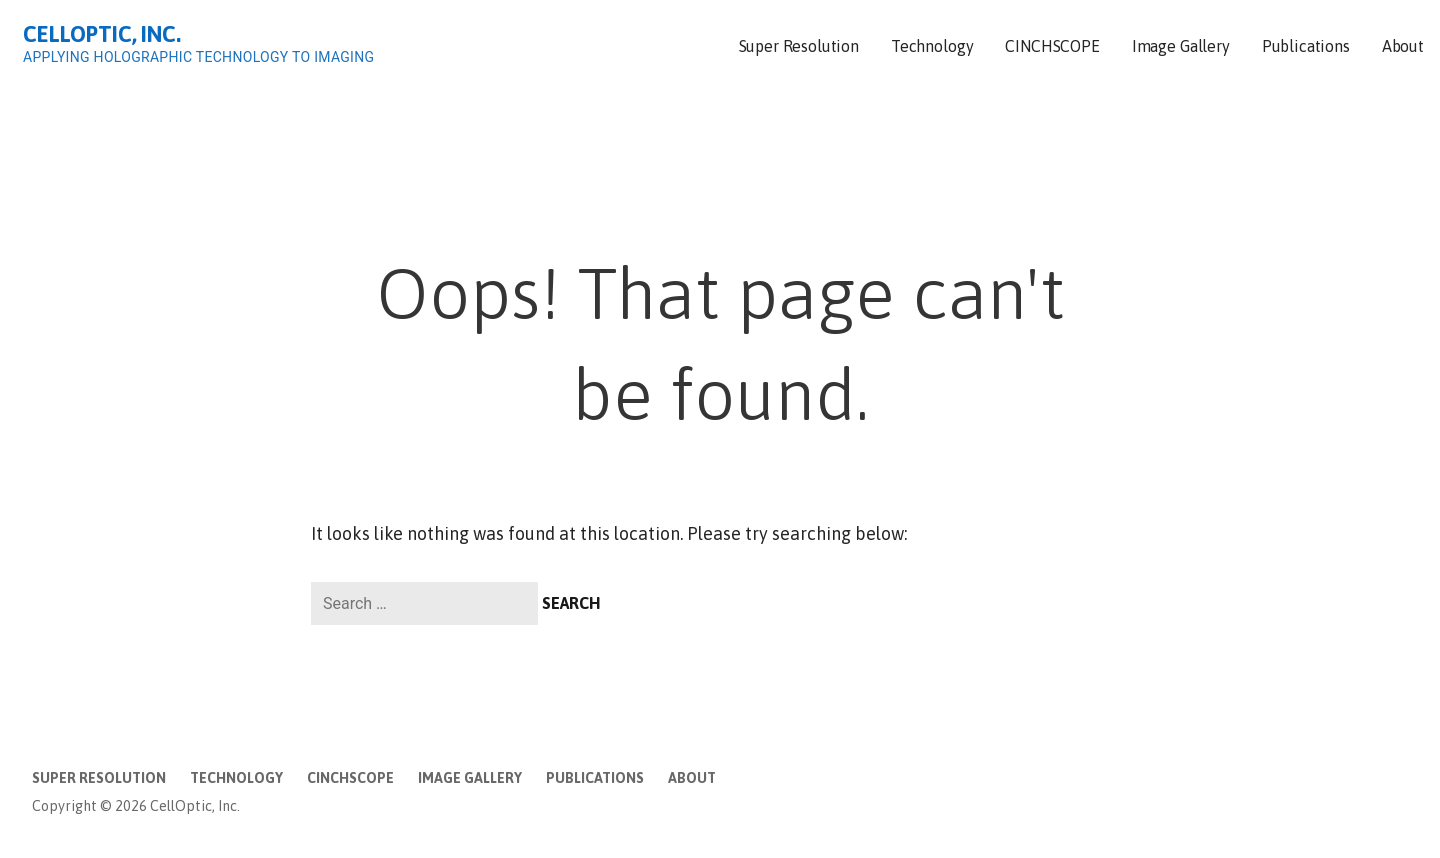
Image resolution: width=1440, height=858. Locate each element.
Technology (932, 46)
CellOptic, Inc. (102, 34)
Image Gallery (1181, 46)
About (1403, 46)
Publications (1306, 46)
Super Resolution (799, 46)
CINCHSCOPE (1052, 46)
